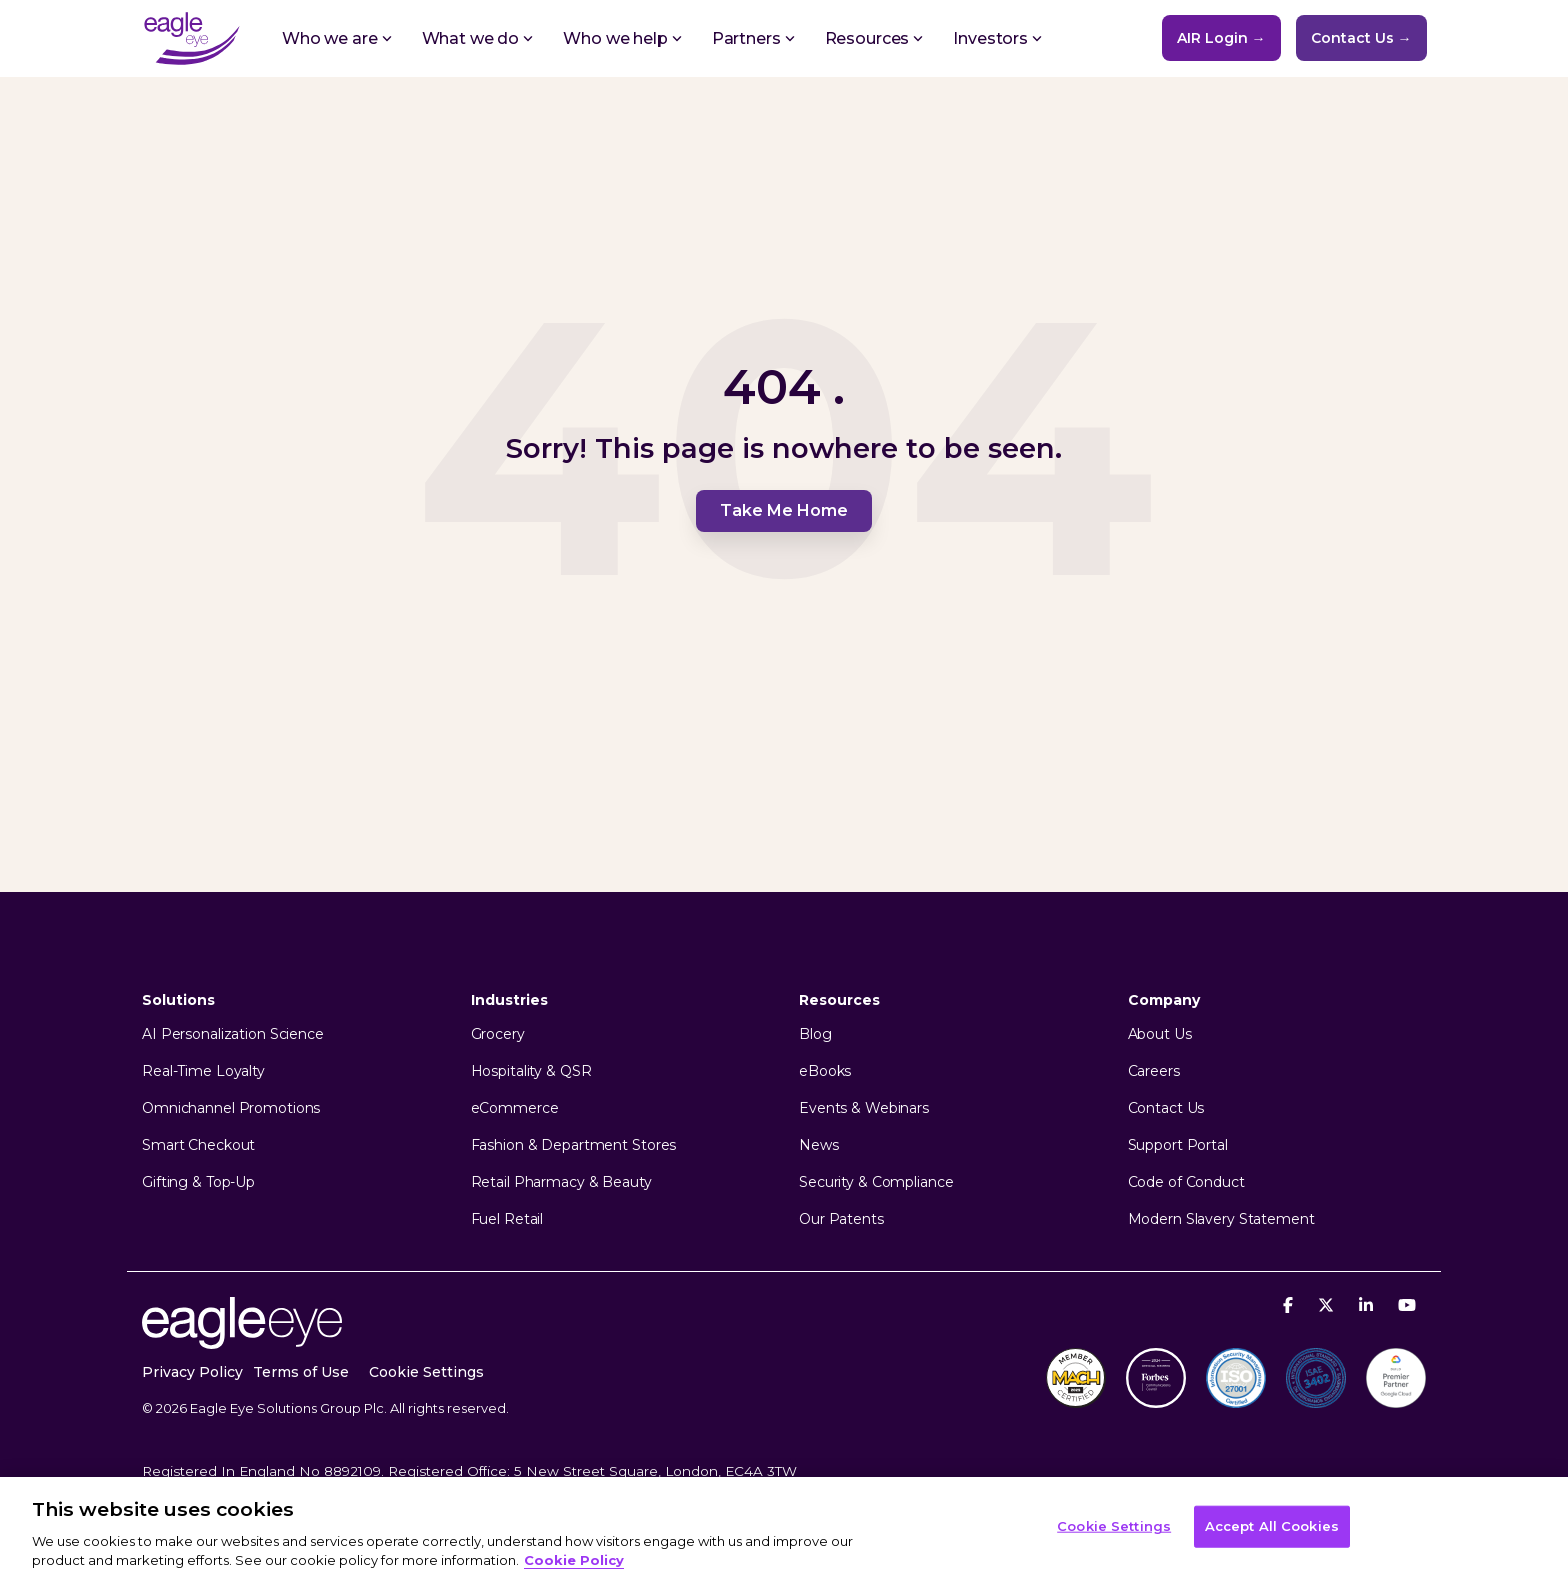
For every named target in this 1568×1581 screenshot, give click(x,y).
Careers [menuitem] (1154, 1071)
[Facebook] (1290, 1304)
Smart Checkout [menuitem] (198, 1145)
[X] (1328, 1304)
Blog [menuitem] (815, 1034)
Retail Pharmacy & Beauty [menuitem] (561, 1182)
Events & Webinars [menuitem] (864, 1108)
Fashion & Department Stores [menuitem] (574, 1145)
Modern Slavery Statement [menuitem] (1221, 1219)
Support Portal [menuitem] (1178, 1145)
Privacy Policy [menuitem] (192, 1372)
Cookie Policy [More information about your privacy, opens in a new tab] (574, 1560)
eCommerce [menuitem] (515, 1108)
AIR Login (1221, 37)
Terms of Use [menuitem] (301, 1372)
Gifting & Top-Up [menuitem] (198, 1182)
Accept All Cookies (1272, 1526)
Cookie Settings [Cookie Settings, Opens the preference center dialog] (1114, 1526)
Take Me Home (784, 510)
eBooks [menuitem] (825, 1071)
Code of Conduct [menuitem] (1186, 1182)
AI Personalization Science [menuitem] (233, 1034)
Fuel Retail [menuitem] (507, 1219)
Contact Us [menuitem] (1166, 1108)
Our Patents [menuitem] (841, 1219)
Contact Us (1361, 37)
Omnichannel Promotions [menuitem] (231, 1108)
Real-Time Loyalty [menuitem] (203, 1071)
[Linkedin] (1368, 1304)
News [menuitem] (819, 1145)
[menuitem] (436, 1372)
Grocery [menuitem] (498, 1034)
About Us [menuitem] (1160, 1034)
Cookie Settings (426, 1372)
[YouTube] (1407, 1304)
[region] (784, 1529)
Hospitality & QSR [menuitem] (531, 1071)
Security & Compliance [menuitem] (876, 1182)
